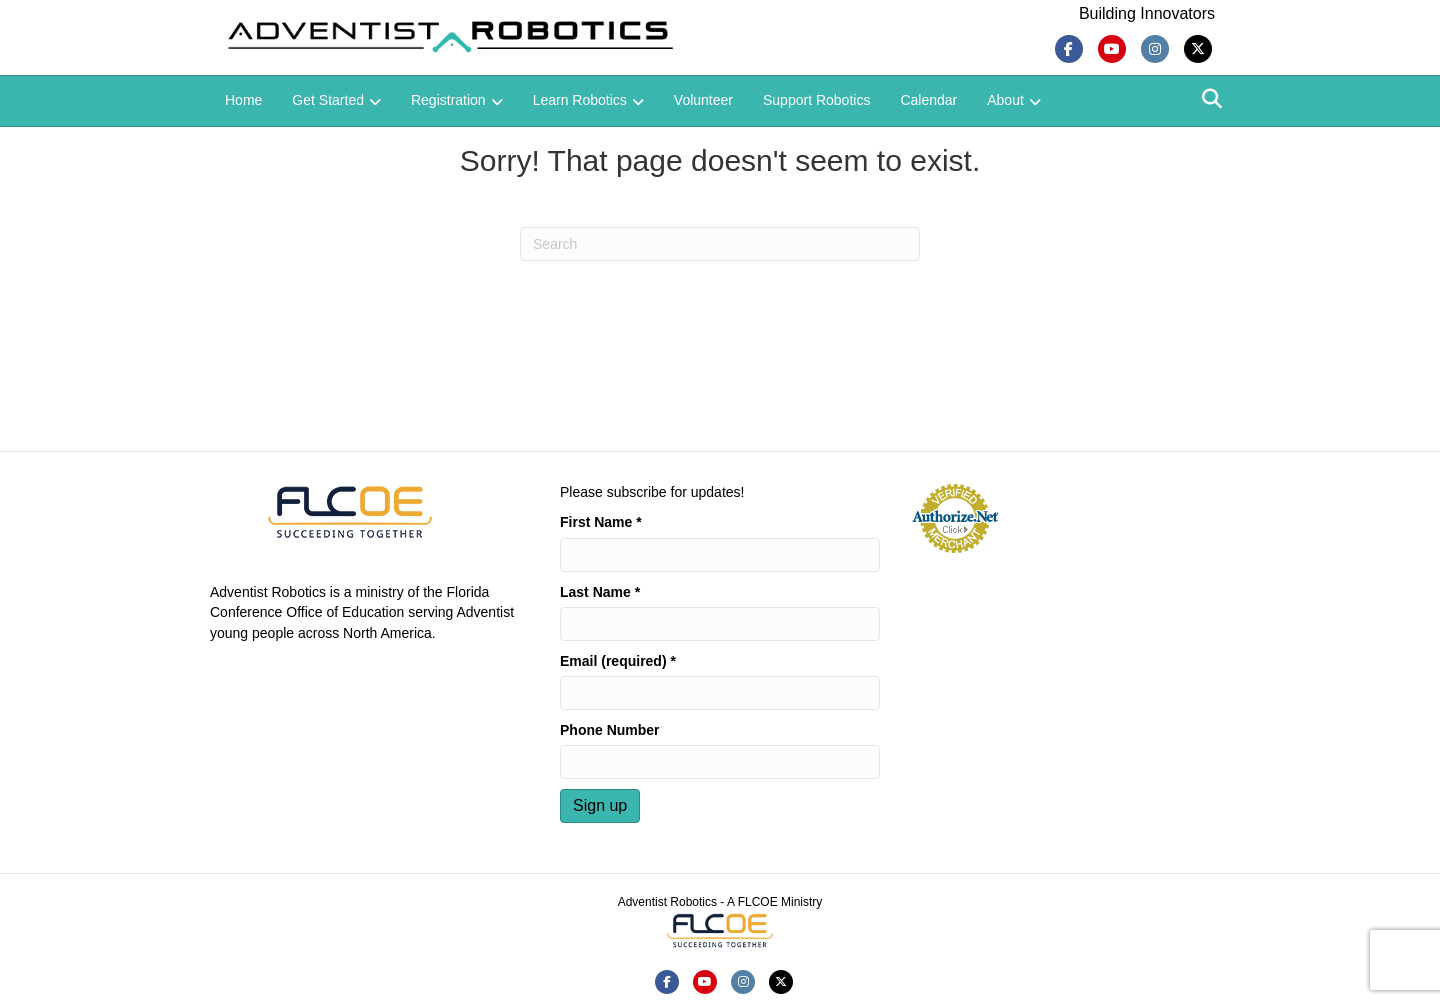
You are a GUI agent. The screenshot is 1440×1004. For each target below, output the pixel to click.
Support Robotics (816, 100)
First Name (601, 522)
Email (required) (618, 661)
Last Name (600, 592)
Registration (448, 100)
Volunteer (703, 100)
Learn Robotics (580, 100)
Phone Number (610, 730)
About (1005, 100)
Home (243, 100)
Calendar (928, 100)
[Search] (1212, 99)
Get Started (328, 100)
